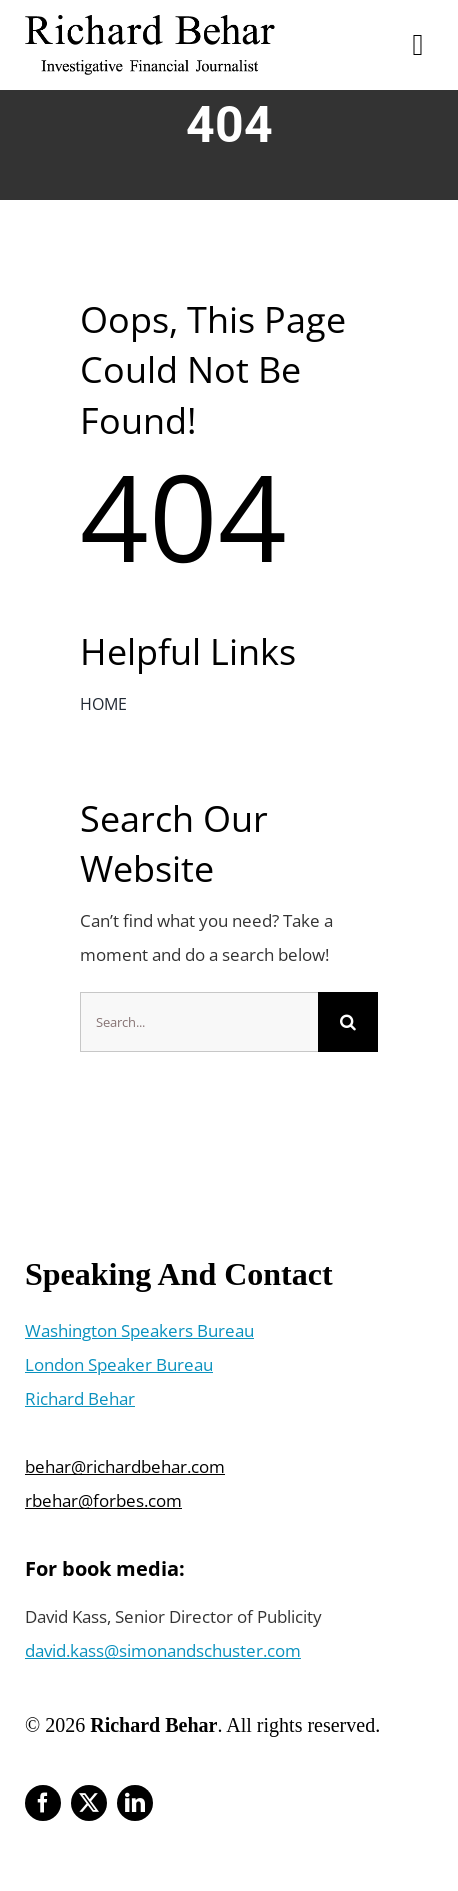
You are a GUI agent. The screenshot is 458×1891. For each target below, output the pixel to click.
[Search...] (199, 1022)
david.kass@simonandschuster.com (163, 1650)
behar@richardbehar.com (125, 1466)
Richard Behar (80, 1398)
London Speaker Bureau (119, 1364)
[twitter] (89, 1803)
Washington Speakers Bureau (139, 1330)
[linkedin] (135, 1803)
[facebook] (43, 1803)
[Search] (348, 1022)
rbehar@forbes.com (103, 1500)
